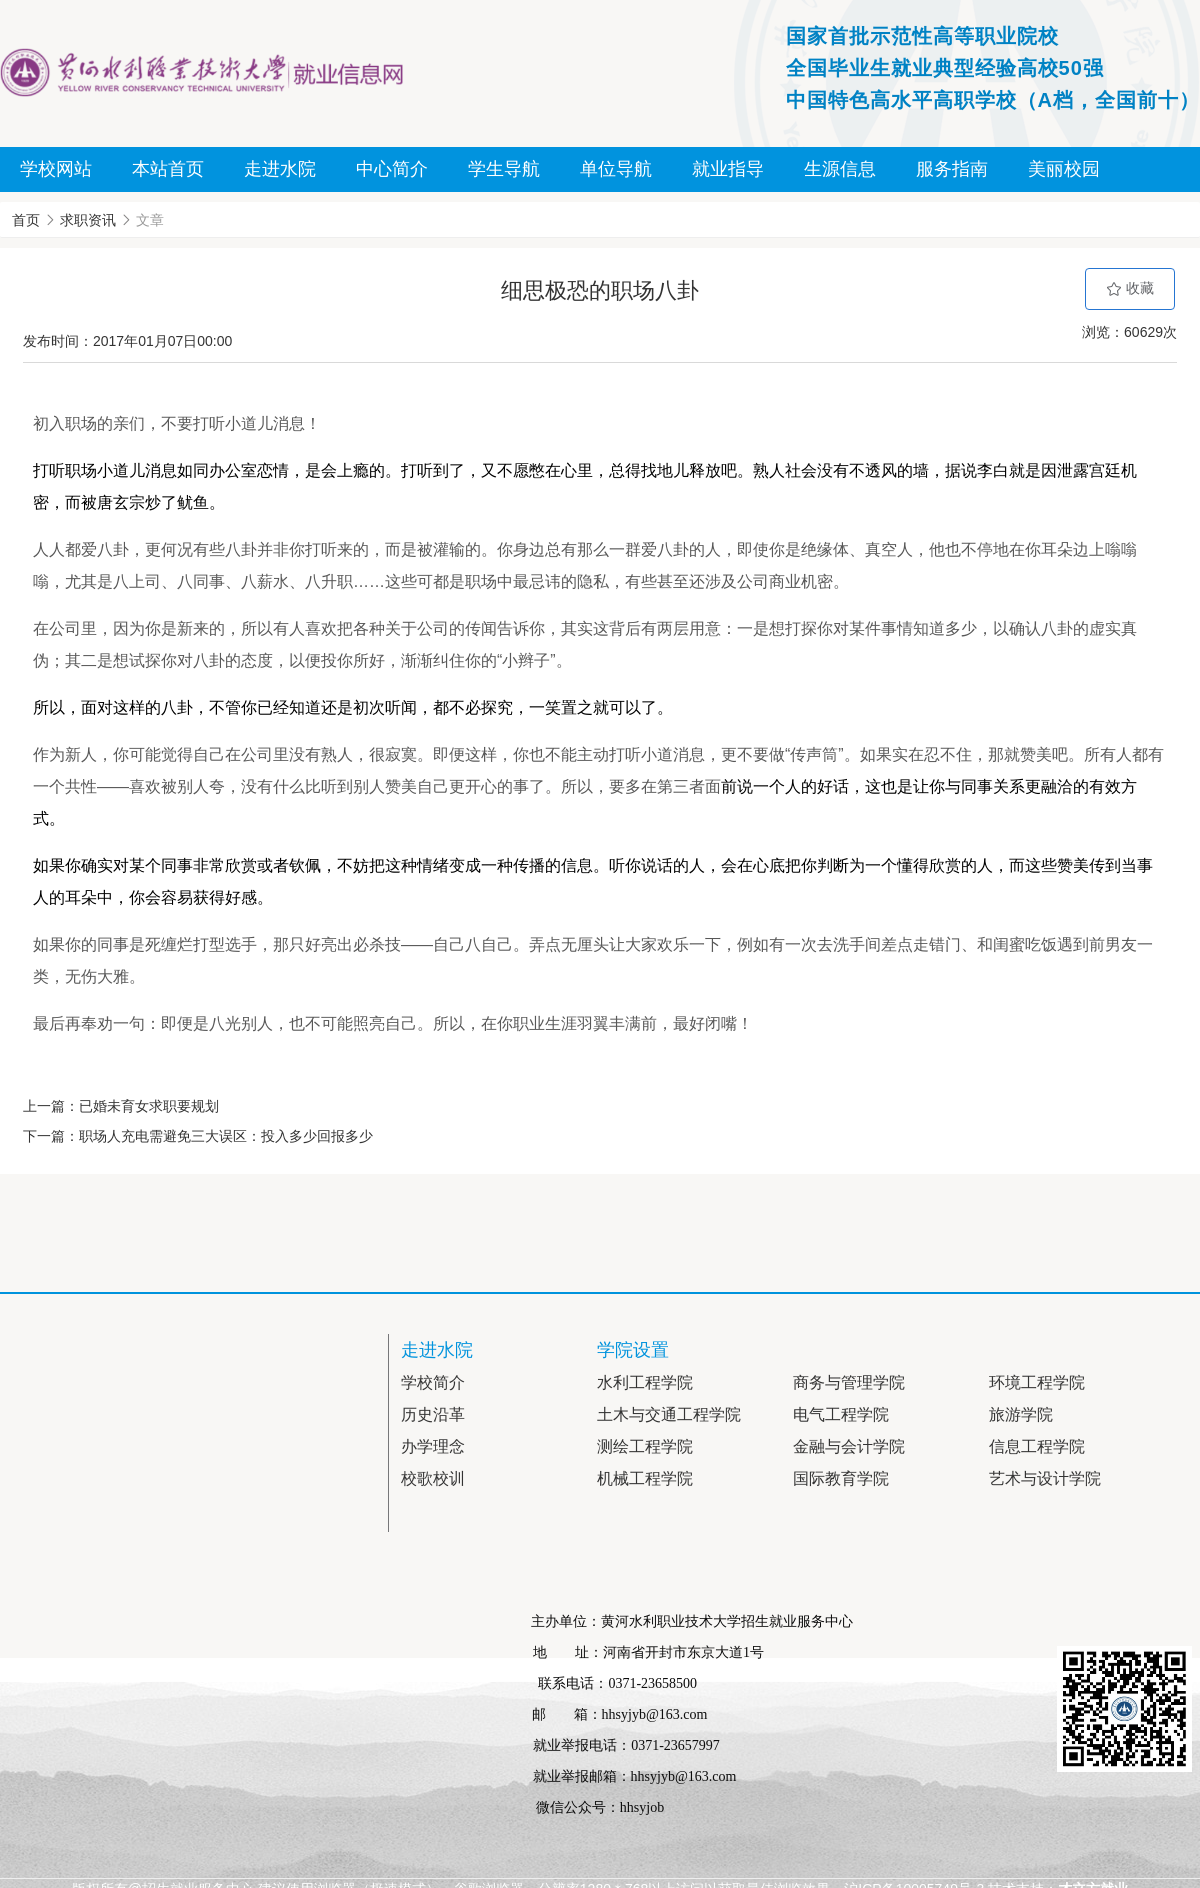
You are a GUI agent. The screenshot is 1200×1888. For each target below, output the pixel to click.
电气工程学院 (841, 1414)
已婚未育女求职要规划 (149, 1106)
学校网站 (56, 169)
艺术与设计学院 (1045, 1478)
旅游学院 (1021, 1414)
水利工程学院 (645, 1382)
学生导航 (504, 169)
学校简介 (433, 1382)
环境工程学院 (1037, 1382)
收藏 (1130, 288)
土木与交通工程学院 (669, 1414)
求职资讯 (88, 220)
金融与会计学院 (849, 1446)
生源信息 (840, 169)
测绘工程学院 (645, 1446)
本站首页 (168, 169)
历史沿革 (433, 1414)
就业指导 (728, 169)
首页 (26, 220)
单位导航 (616, 169)
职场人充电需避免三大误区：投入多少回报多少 (226, 1136)
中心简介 (392, 169)
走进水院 (280, 169)
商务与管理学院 (849, 1382)
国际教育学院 (841, 1478)
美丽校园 (1064, 169)
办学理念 (433, 1446)
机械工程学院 (645, 1478)
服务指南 (952, 169)
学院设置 (633, 1350)
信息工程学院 (1037, 1446)
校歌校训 (433, 1478)
